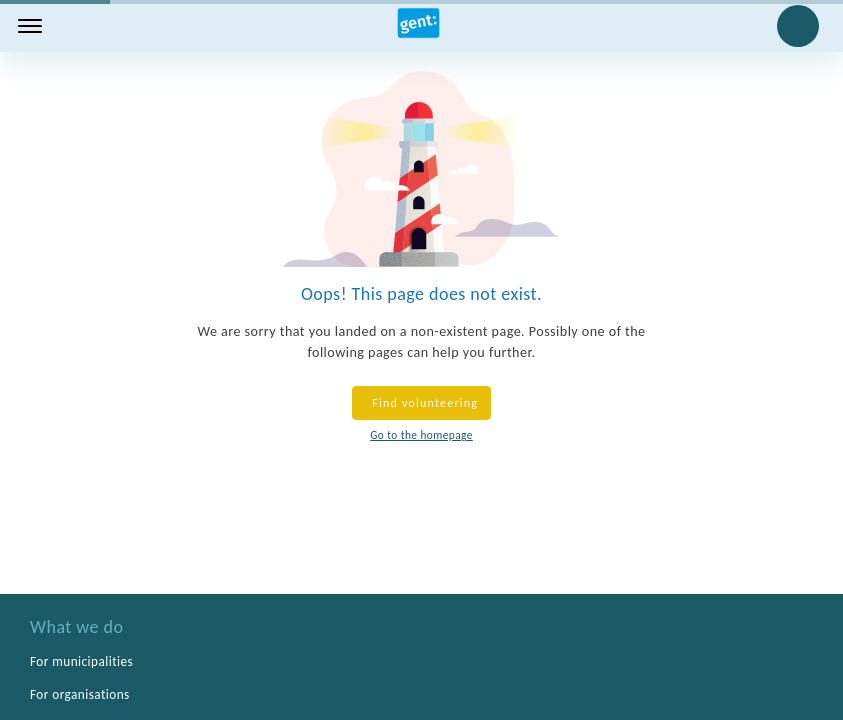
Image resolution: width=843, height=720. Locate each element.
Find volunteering (421, 403)
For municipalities (81, 661)
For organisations (80, 694)
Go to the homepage (421, 435)
